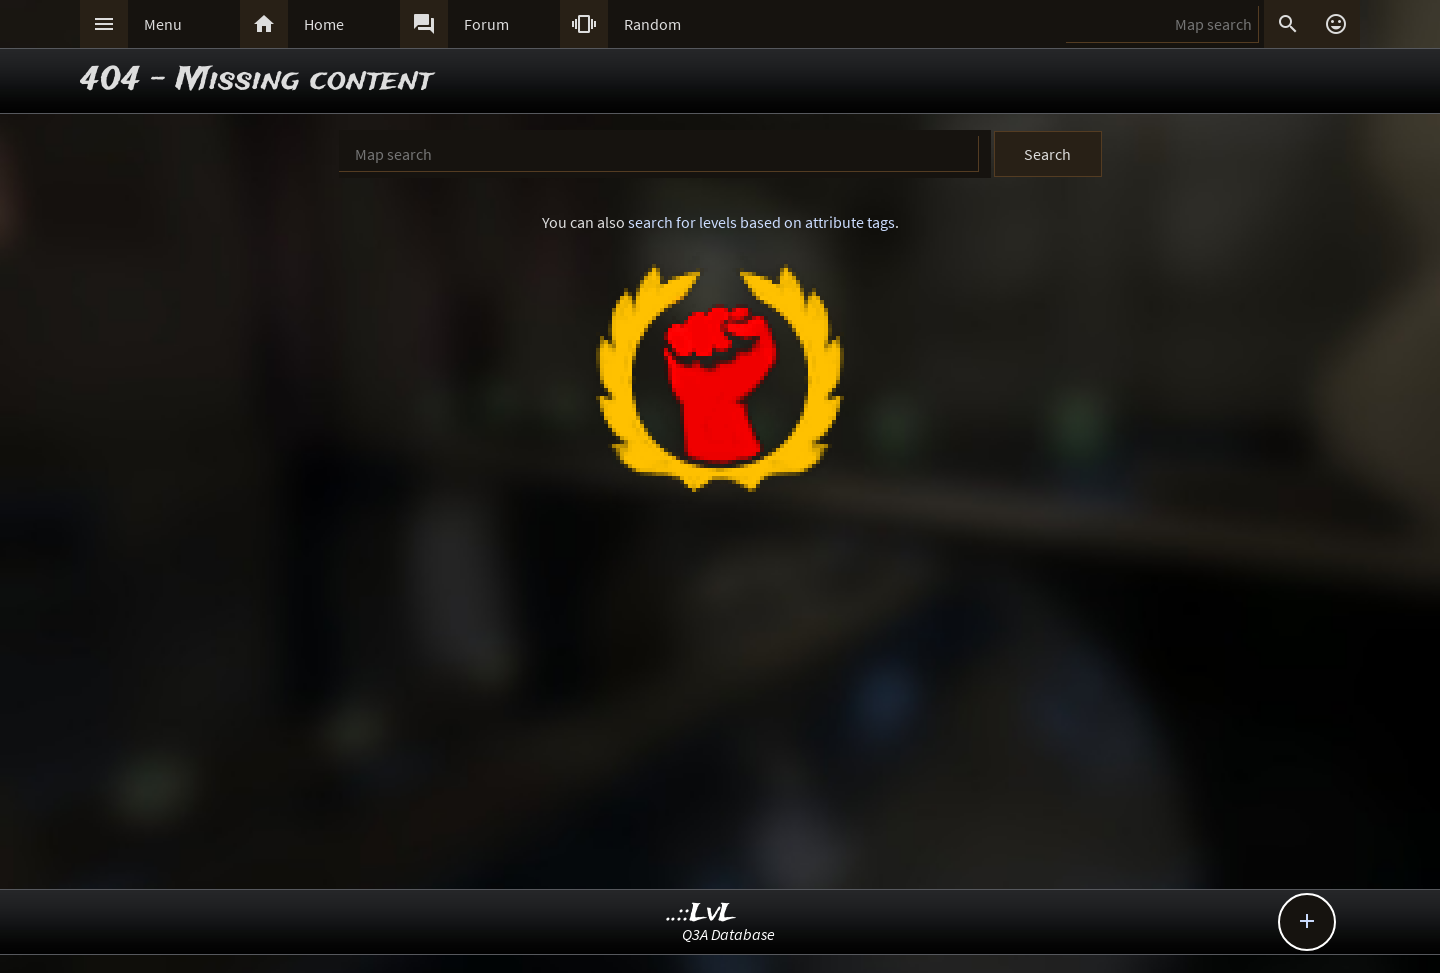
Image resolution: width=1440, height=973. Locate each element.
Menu (163, 24)
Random (652, 24)
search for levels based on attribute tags (761, 222)
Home (324, 24)
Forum (486, 24)
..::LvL (701, 913)
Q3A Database (728, 934)
